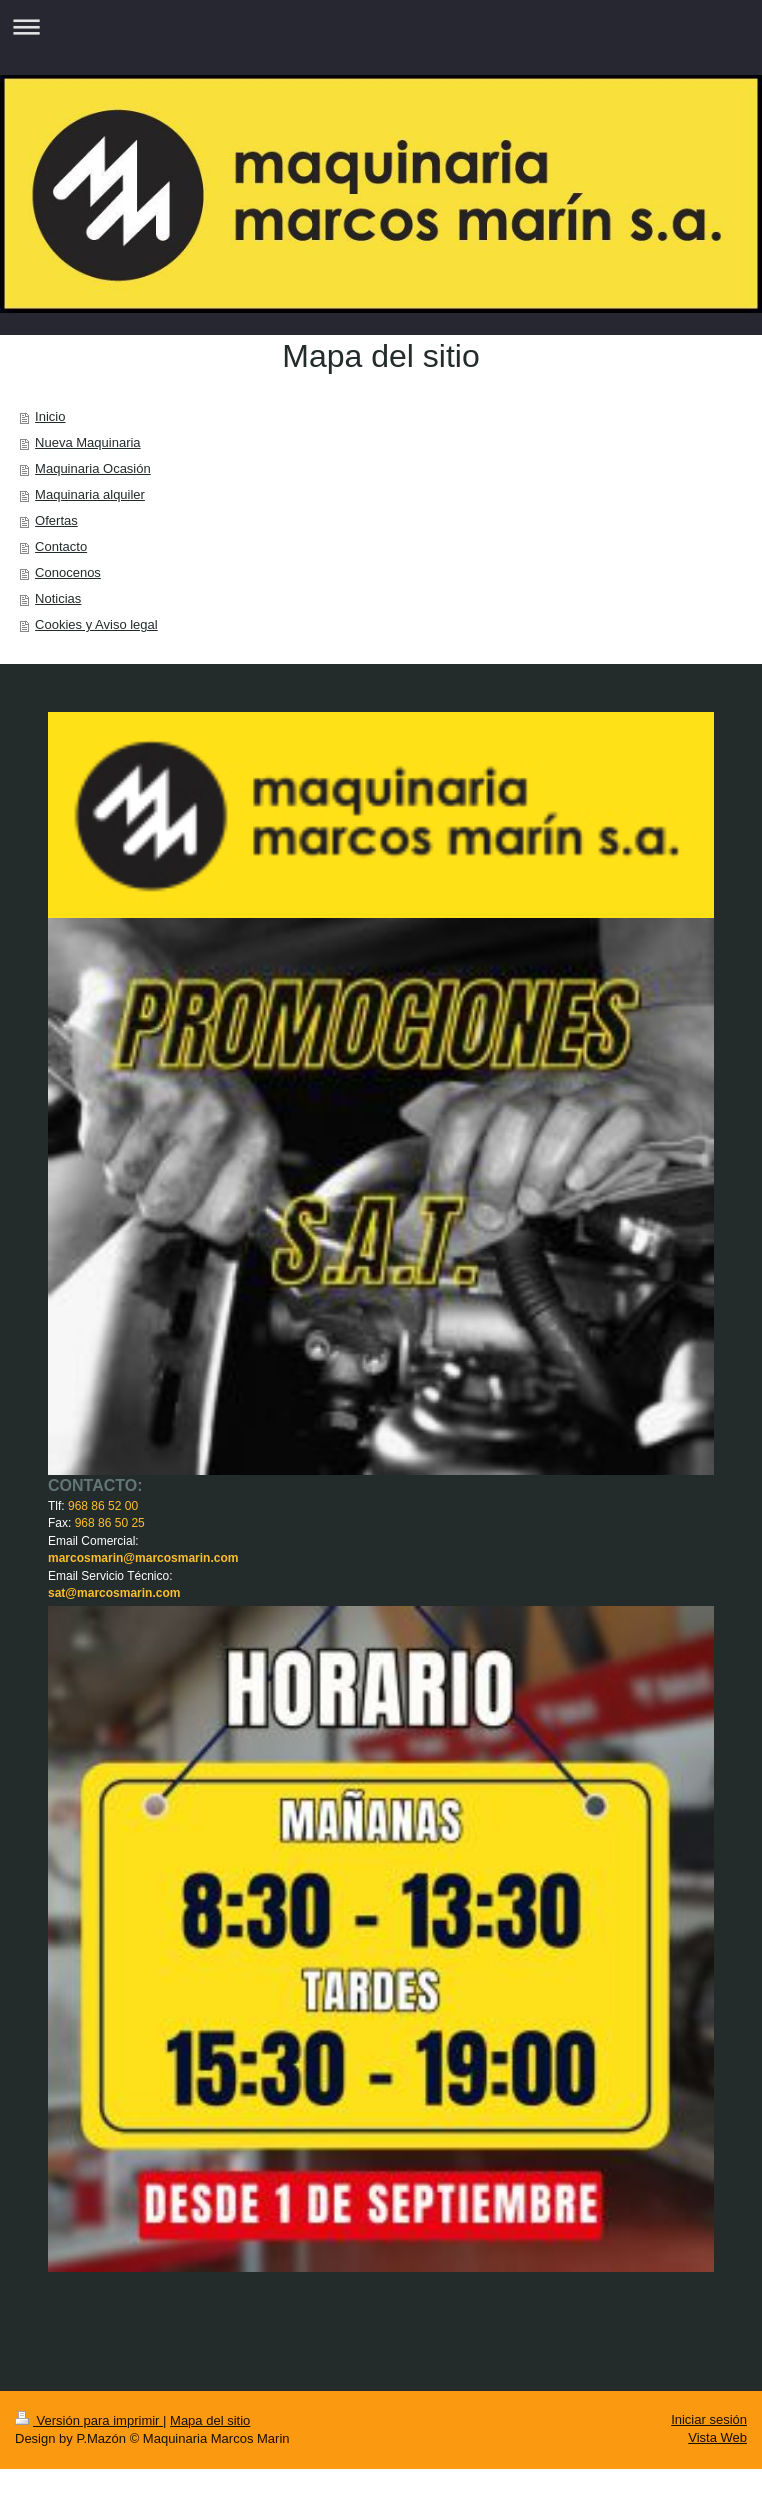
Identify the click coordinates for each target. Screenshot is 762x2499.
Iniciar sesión (709, 2419)
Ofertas (56, 520)
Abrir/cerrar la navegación (381, 26)
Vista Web (717, 2437)
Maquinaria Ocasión (93, 468)
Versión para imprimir (89, 2420)
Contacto (61, 546)
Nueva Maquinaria (88, 442)
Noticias (58, 598)
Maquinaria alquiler (90, 494)
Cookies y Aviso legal (96, 624)
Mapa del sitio (210, 2420)
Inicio (50, 416)
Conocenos (68, 572)
